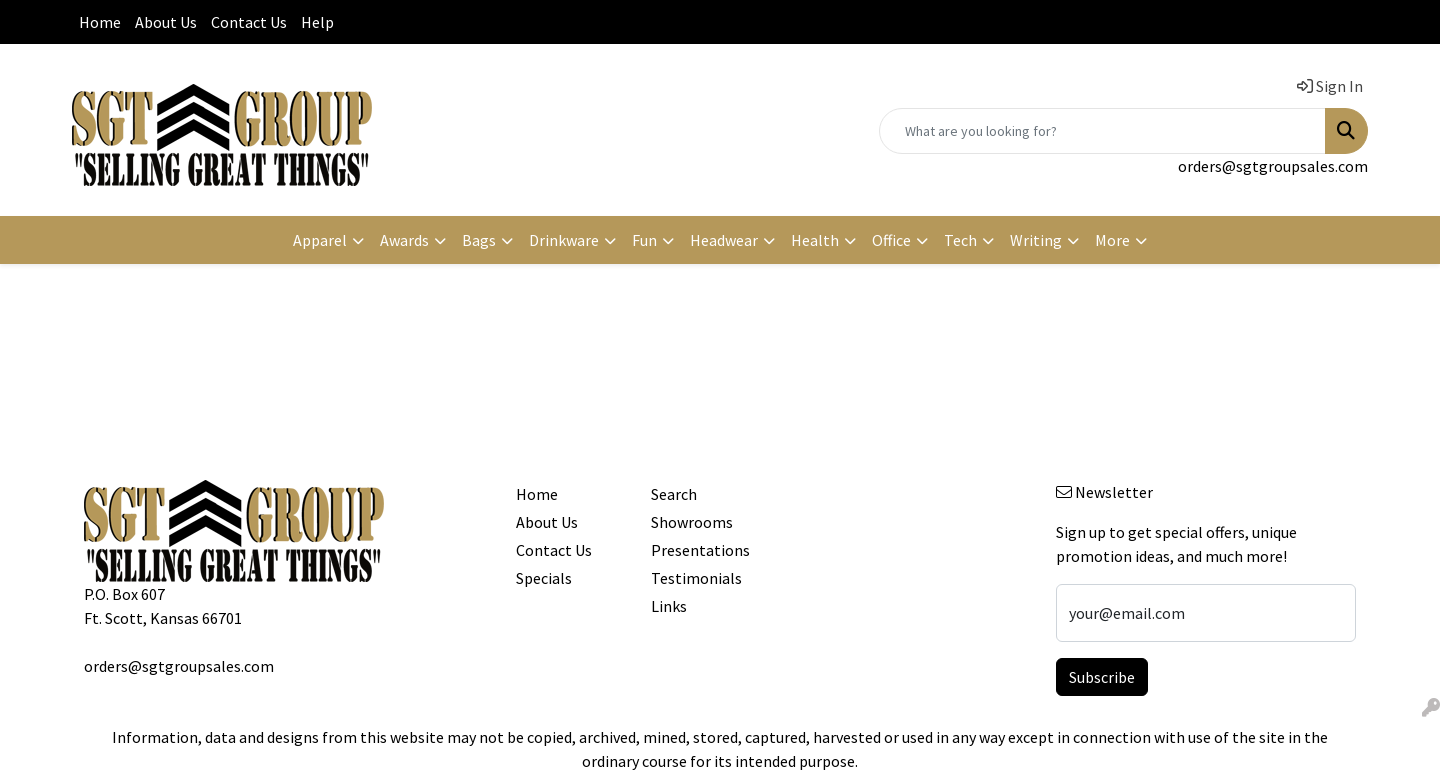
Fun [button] (644, 240)
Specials (544, 578)
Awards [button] (404, 240)
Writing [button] (1036, 240)
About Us (166, 22)
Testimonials (696, 578)
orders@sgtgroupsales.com (1273, 166)
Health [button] (815, 240)
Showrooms (692, 522)
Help (317, 22)
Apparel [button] (320, 240)
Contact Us (249, 22)
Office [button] (891, 240)
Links (669, 606)
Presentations (700, 550)
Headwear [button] (724, 240)
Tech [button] (960, 240)
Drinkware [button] (564, 240)
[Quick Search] (1102, 131)
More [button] (1112, 240)
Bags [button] (479, 240)
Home (100, 22)
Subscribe (1102, 677)
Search (674, 494)
